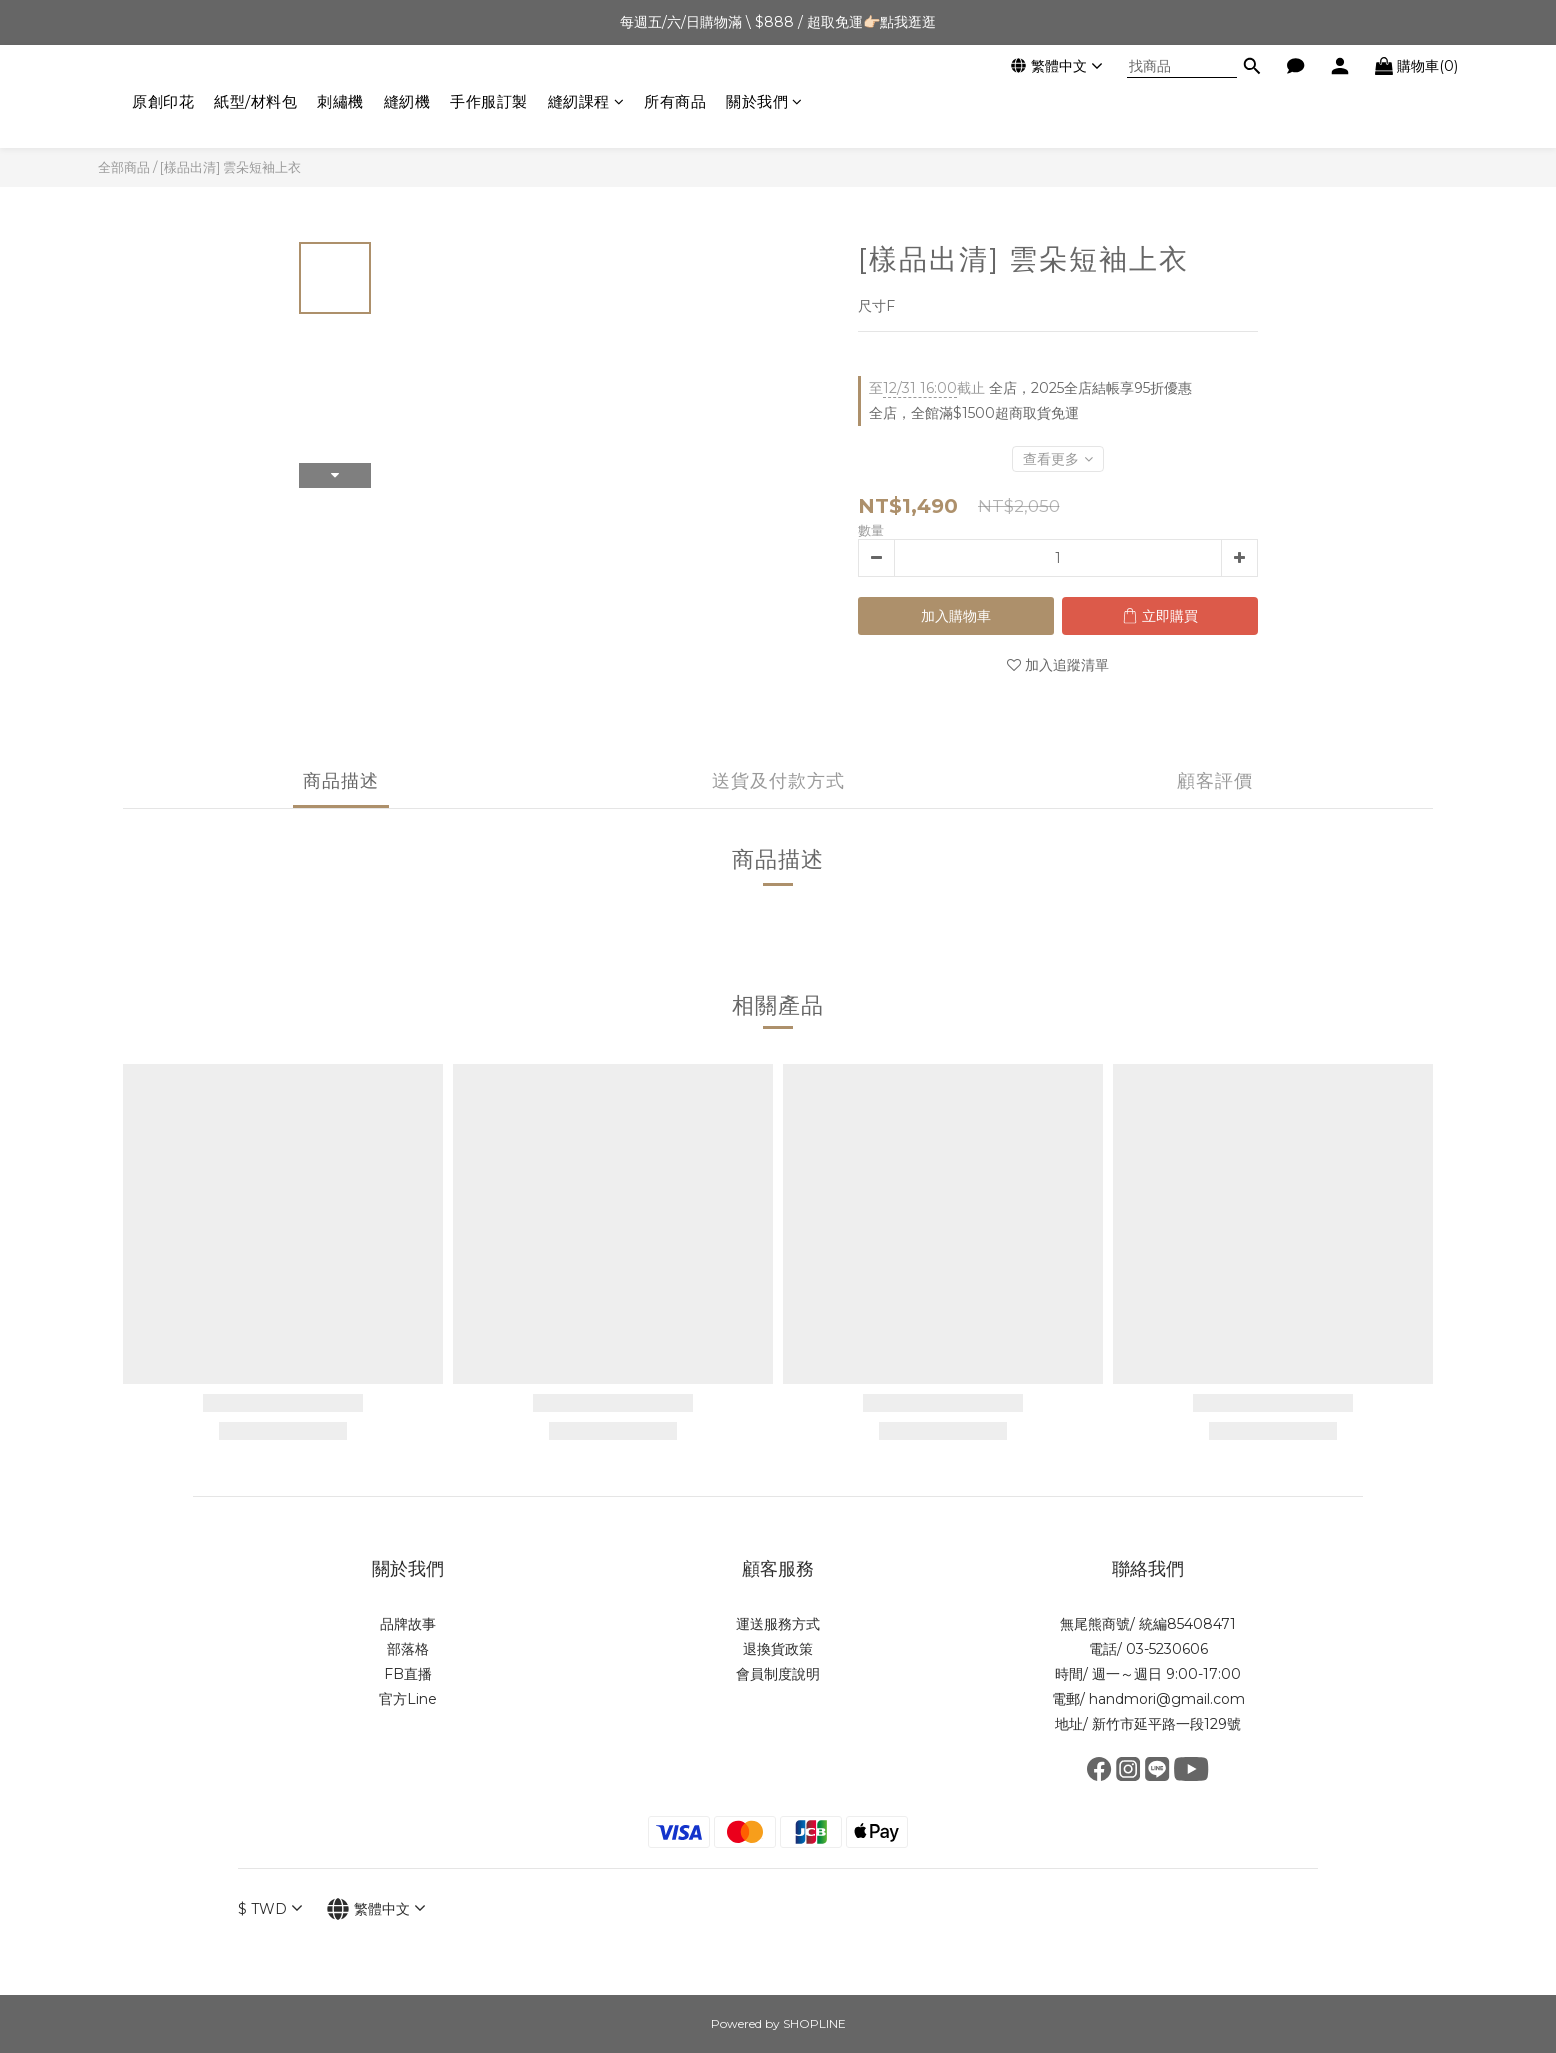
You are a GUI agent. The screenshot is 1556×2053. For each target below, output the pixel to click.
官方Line (408, 1699)
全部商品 (124, 167)
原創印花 (163, 101)
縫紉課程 (586, 101)
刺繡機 (340, 101)
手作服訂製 (489, 101)
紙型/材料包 (255, 101)
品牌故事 (408, 1624)
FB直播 (408, 1674)
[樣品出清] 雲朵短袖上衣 (230, 167)
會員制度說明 (778, 1674)
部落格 (408, 1649)
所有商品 (675, 101)
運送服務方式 (778, 1624)
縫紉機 (407, 101)
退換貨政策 (778, 1649)
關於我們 (764, 101)
